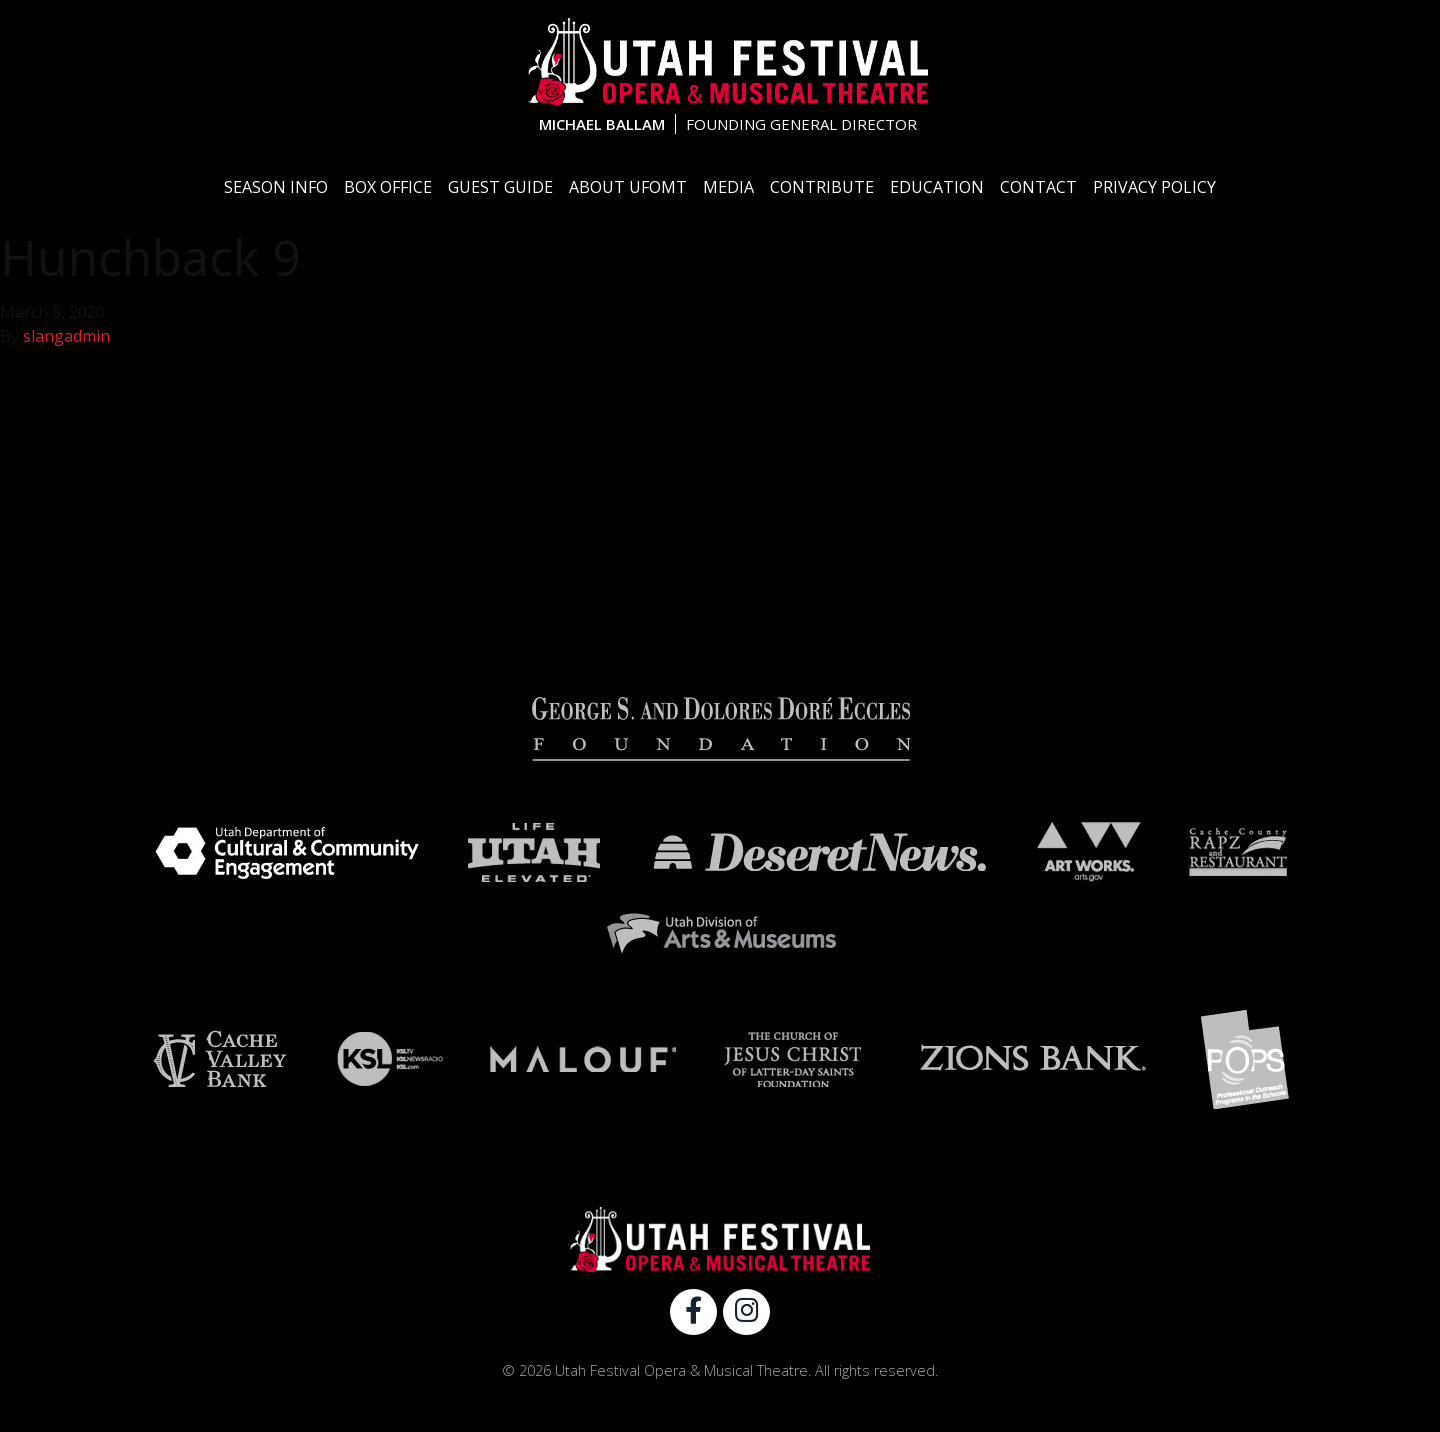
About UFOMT (628, 187)
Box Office (388, 187)
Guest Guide (500, 187)
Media (728, 187)
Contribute (822, 187)
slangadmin (66, 336)
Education (937, 187)
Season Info (276, 187)
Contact (1038, 187)
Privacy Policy (1154, 187)
